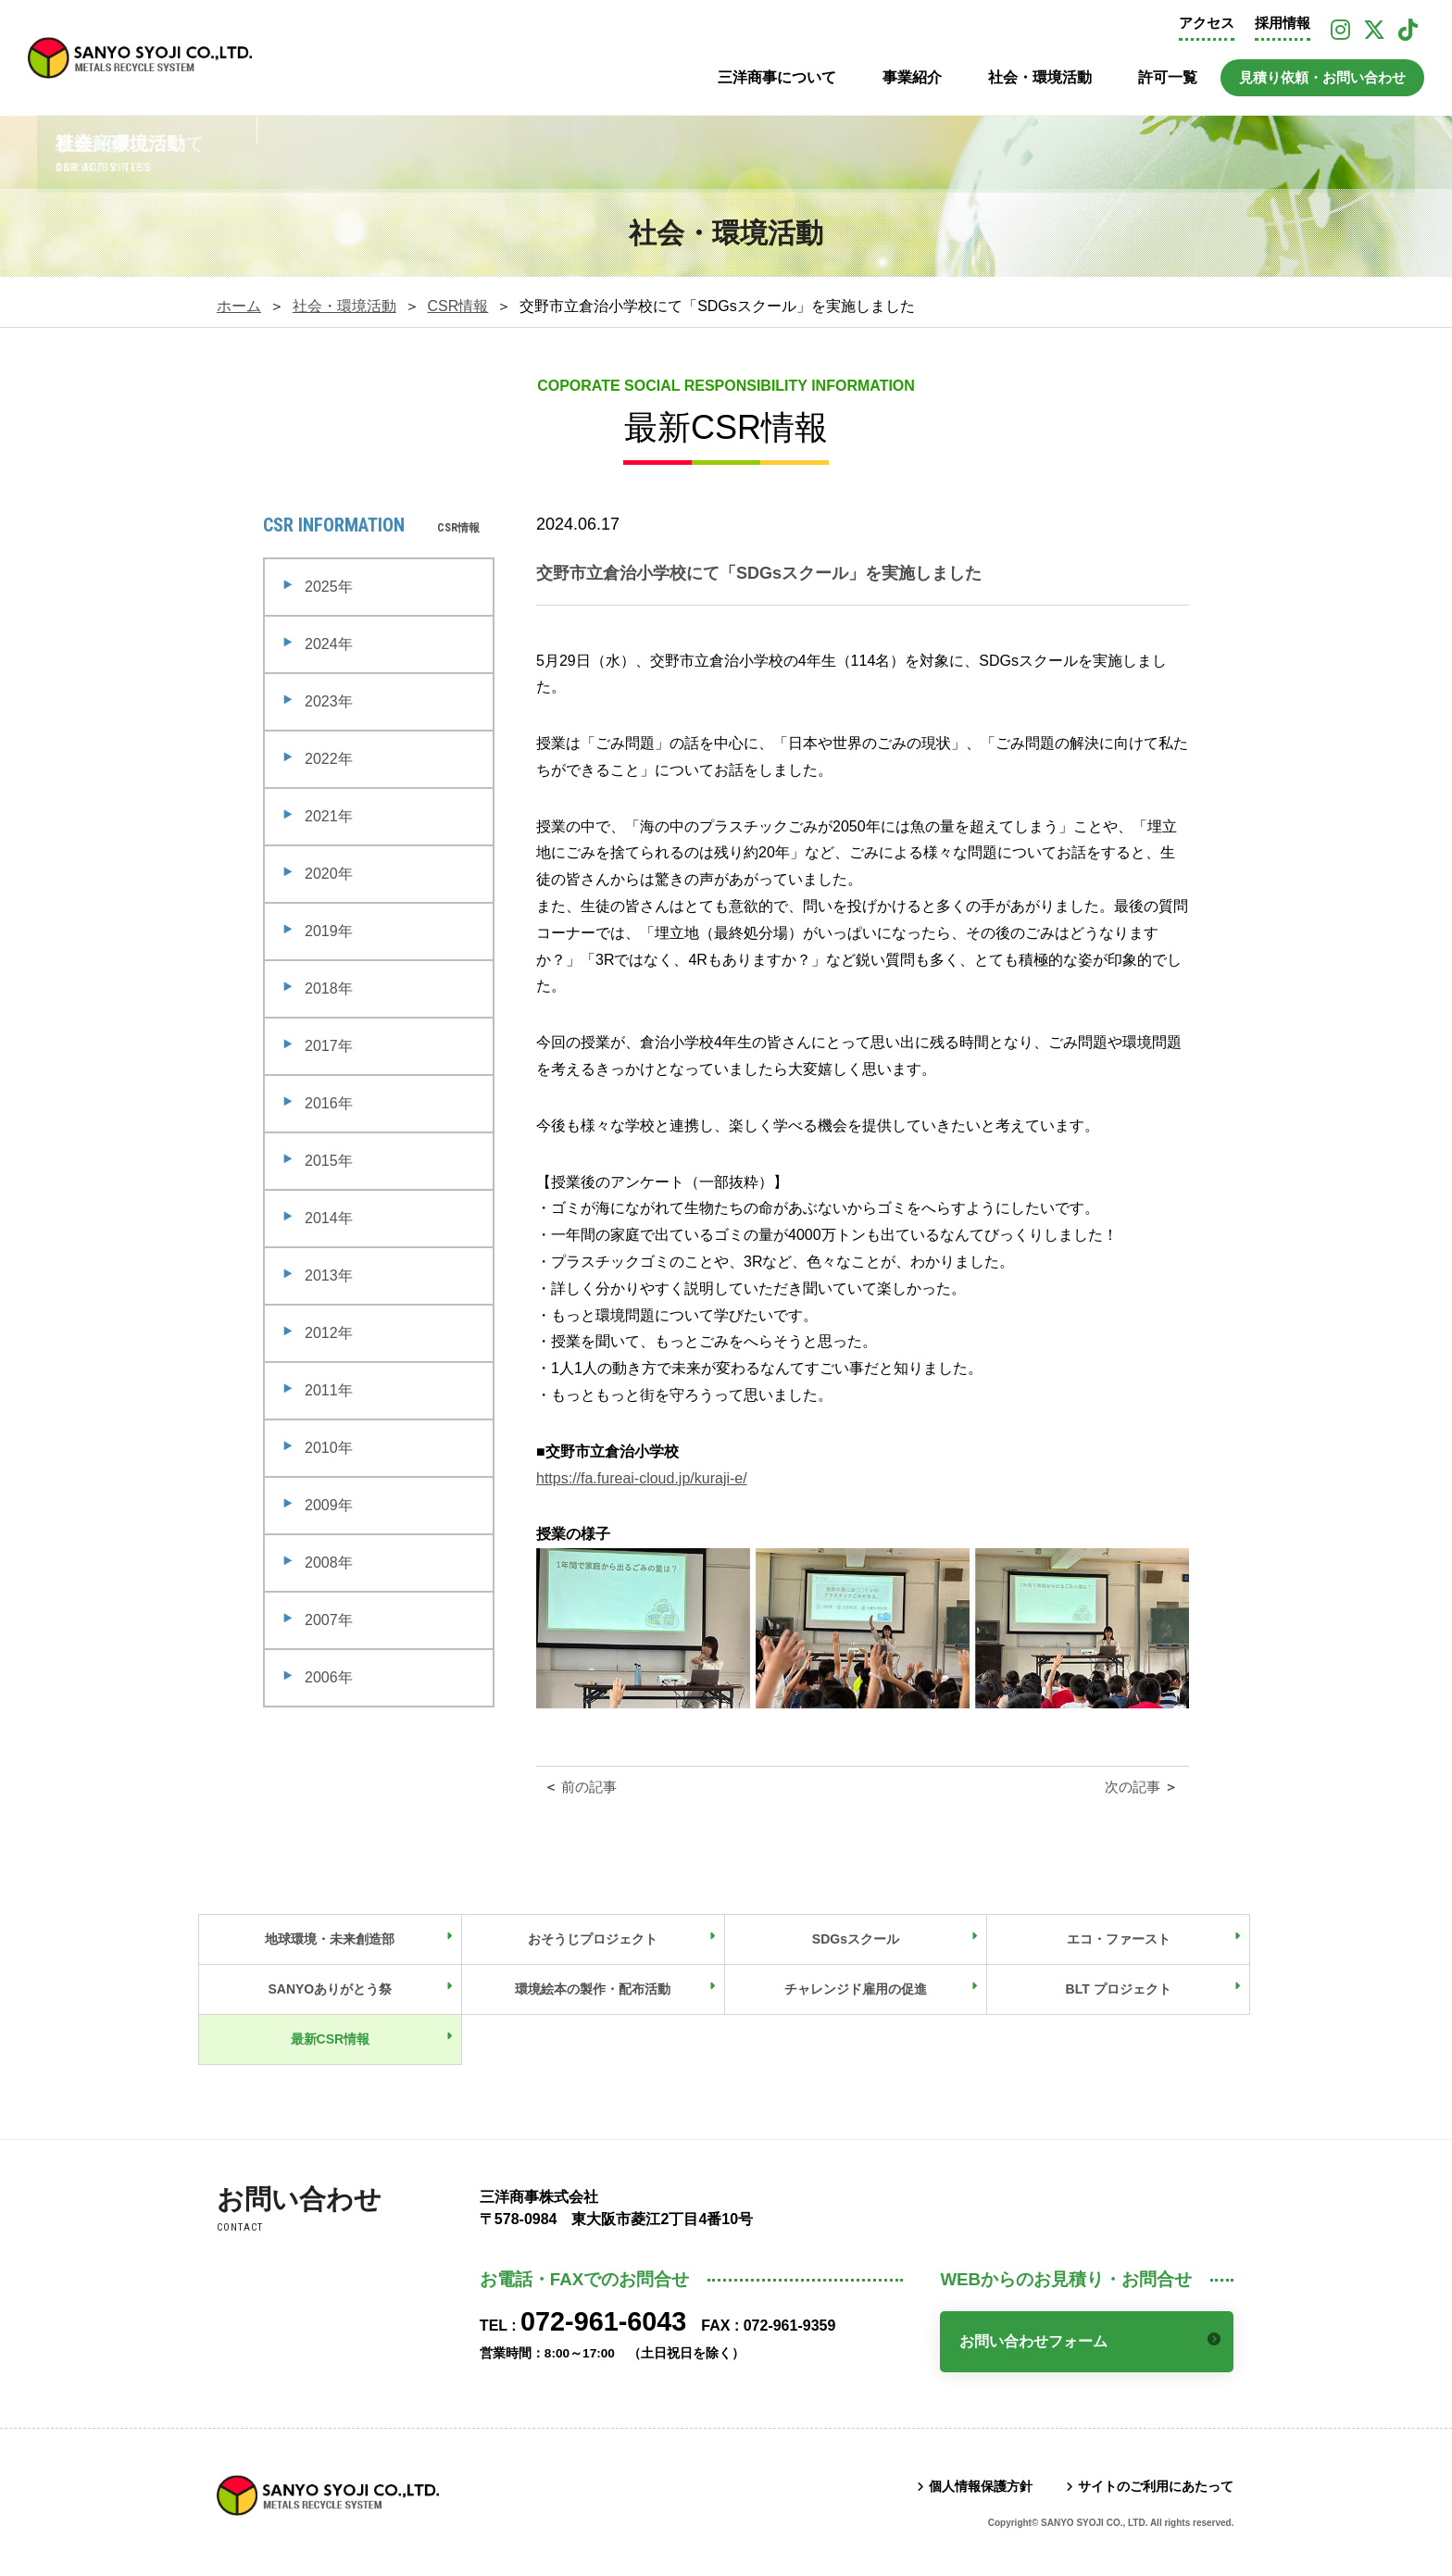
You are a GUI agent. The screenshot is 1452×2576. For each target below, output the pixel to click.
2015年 (329, 1161)
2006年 (329, 1677)
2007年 (329, 1620)
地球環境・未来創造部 (329, 1939)
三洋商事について (777, 77)
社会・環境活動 (1040, 77)
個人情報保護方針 (981, 2486)
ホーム (239, 306)
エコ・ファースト (1118, 1939)
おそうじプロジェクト (592, 1939)
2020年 (329, 874)
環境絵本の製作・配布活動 (592, 1989)
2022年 (329, 759)
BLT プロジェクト (1118, 1989)
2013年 (329, 1275)
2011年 (329, 1390)
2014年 (329, 1218)
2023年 (329, 701)
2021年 (329, 816)
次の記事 (1143, 1786)
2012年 (329, 1333)
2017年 (329, 1046)
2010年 (329, 1448)
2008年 (329, 1562)
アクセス (1206, 23)
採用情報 (1282, 23)
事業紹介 (912, 77)
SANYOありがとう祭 (330, 1989)
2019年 (329, 931)
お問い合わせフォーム (1033, 2341)
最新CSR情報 (330, 2039)
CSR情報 (458, 306)
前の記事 (578, 1786)
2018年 (329, 988)
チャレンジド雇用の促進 (855, 1989)
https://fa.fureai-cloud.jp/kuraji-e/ (641, 1478)
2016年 (329, 1103)
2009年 (329, 1505)
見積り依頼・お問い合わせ (1322, 77)
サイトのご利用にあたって (1155, 2486)
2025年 (329, 586)
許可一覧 (1167, 77)
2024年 (329, 644)
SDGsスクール (855, 1939)
